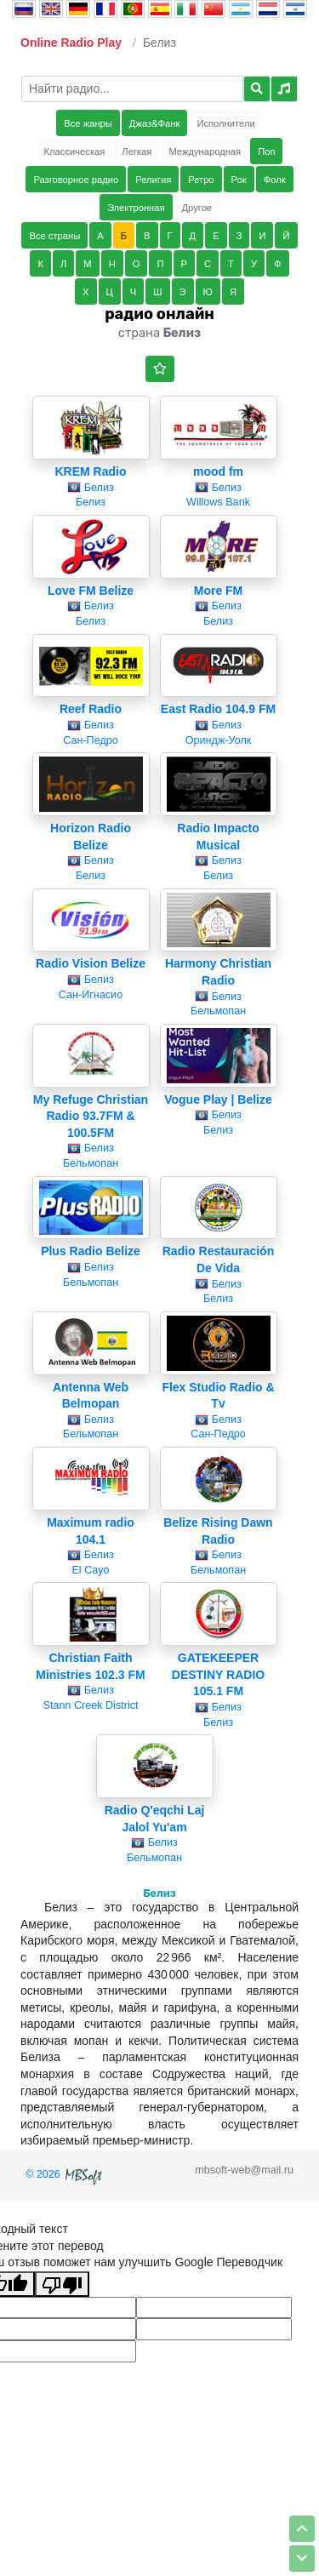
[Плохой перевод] (62, 2284)
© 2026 (65, 2174)
